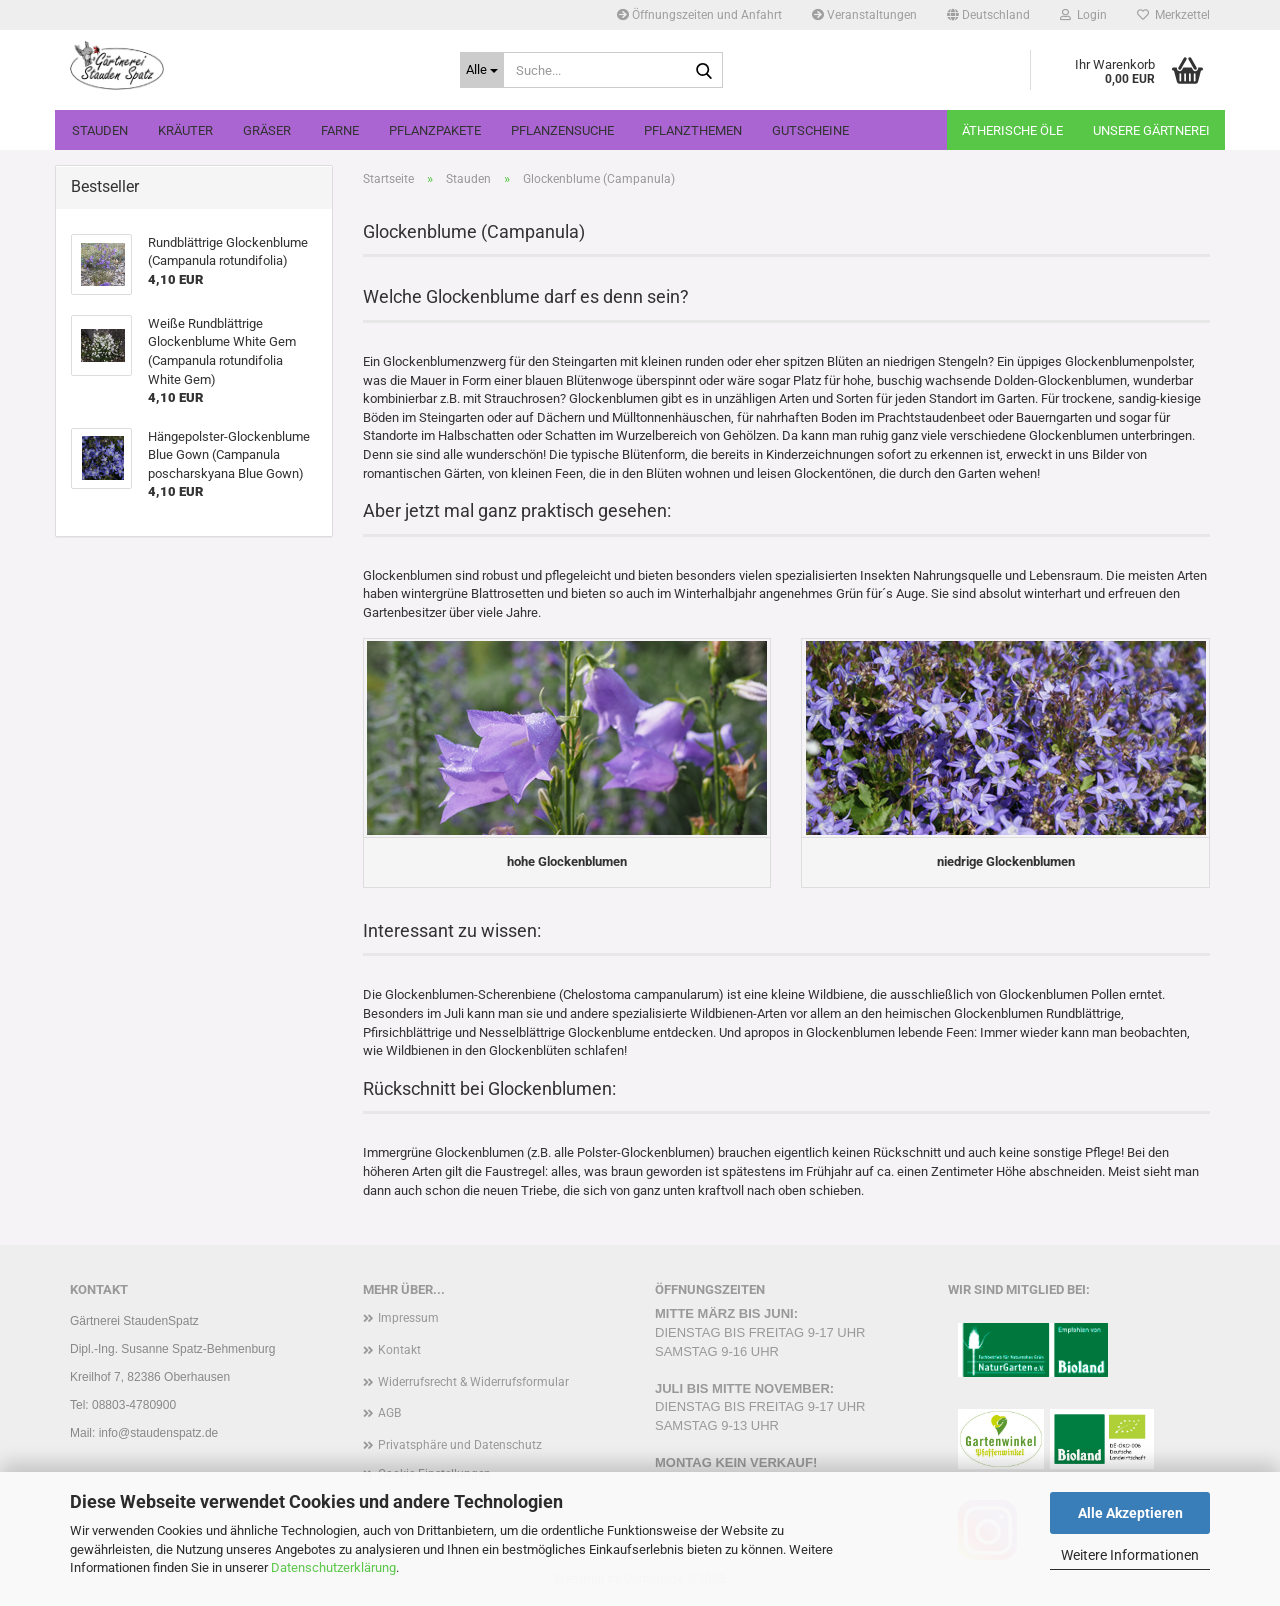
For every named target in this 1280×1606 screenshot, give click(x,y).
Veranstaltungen (864, 15)
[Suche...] (482, 70)
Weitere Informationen (1130, 1555)
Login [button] (1083, 15)
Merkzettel (1173, 15)
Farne (340, 130)
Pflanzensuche (562, 130)
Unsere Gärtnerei (1151, 130)
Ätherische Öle (1012, 130)
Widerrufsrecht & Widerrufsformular (473, 1382)
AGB (389, 1413)
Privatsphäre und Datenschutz (460, 1445)
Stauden (100, 130)
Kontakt (399, 1350)
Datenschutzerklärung (333, 1567)
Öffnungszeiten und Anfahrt (699, 15)
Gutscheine (810, 130)
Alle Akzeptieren (1130, 1513)
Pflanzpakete (435, 130)
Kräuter (185, 130)
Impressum (408, 1318)
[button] (988, 15)
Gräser (267, 130)
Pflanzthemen (693, 130)
